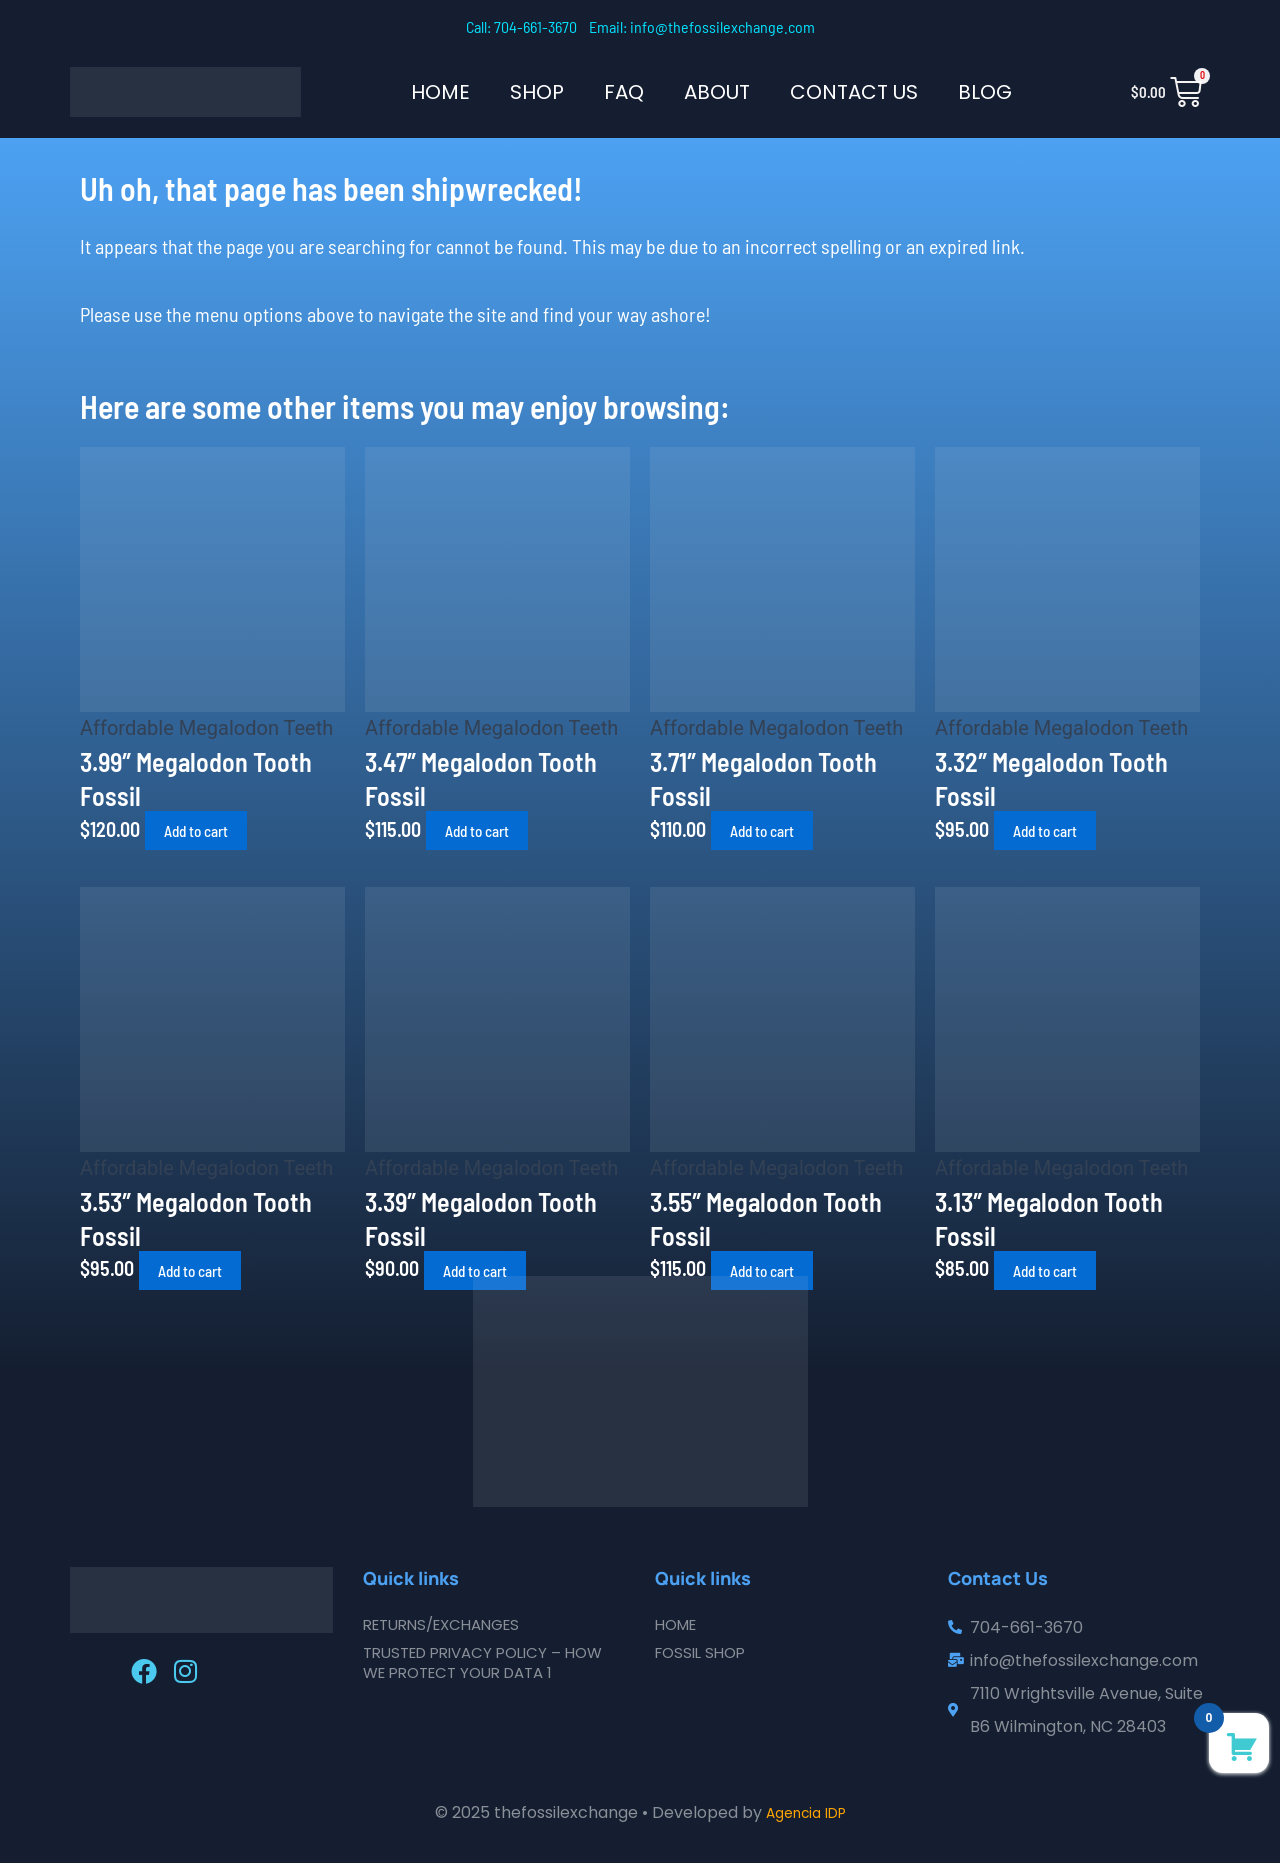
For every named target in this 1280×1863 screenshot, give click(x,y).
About (717, 92)
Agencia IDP (806, 1812)
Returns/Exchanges (449, 1624)
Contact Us (854, 92)
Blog (985, 92)
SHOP (537, 92)
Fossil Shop (704, 1652)
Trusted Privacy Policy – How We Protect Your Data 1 (492, 1662)
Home (440, 92)
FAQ (624, 92)
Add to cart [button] (210, 830)
